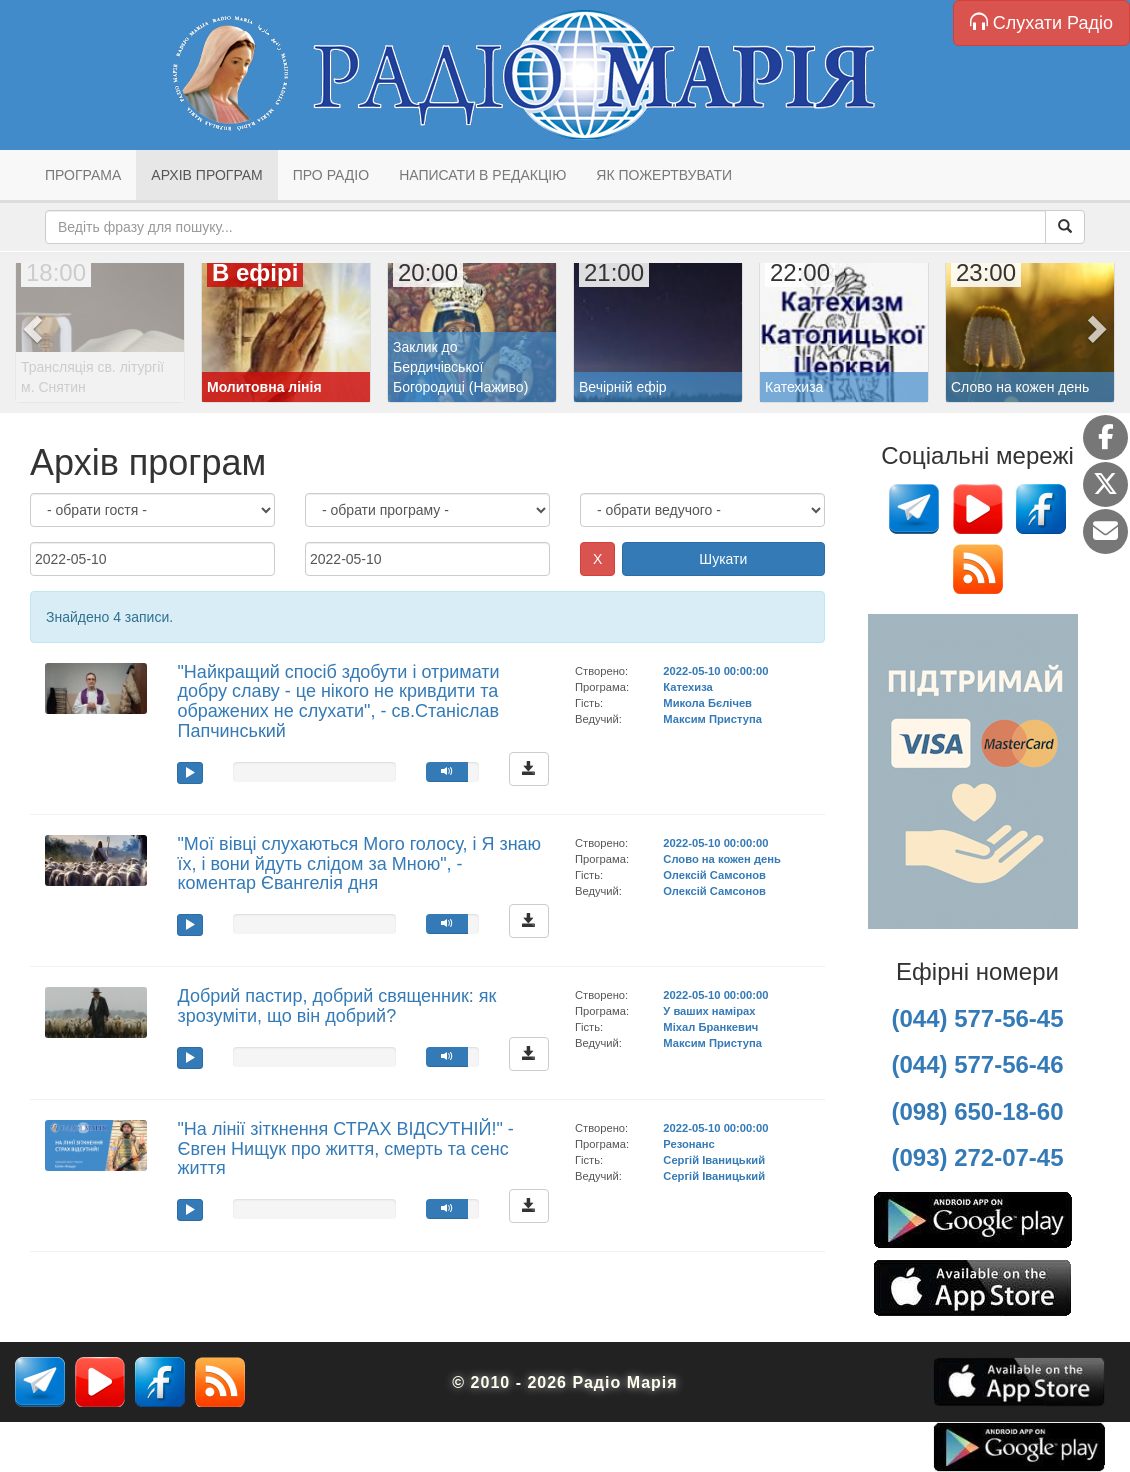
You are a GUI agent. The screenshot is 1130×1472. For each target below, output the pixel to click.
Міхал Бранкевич (710, 1027)
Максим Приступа (712, 719)
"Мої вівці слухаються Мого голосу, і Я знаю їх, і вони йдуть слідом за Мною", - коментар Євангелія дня (359, 864)
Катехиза (687, 687)
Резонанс (688, 1144)
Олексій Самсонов (714, 875)
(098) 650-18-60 (977, 1111)
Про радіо (331, 175)
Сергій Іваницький (714, 1160)
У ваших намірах (709, 1011)
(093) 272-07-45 (977, 1157)
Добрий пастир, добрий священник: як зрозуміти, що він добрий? (336, 1006)
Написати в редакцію (482, 175)
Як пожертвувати (664, 175)
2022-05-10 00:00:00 (715, 671)
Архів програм (206, 175)
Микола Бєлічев (707, 703)
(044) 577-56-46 (977, 1064)
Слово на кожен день (722, 859)
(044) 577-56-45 (977, 1018)
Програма (83, 175)
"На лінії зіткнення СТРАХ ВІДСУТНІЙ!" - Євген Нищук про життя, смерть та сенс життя (345, 1149)
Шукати (723, 559)
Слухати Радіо (1041, 22)
